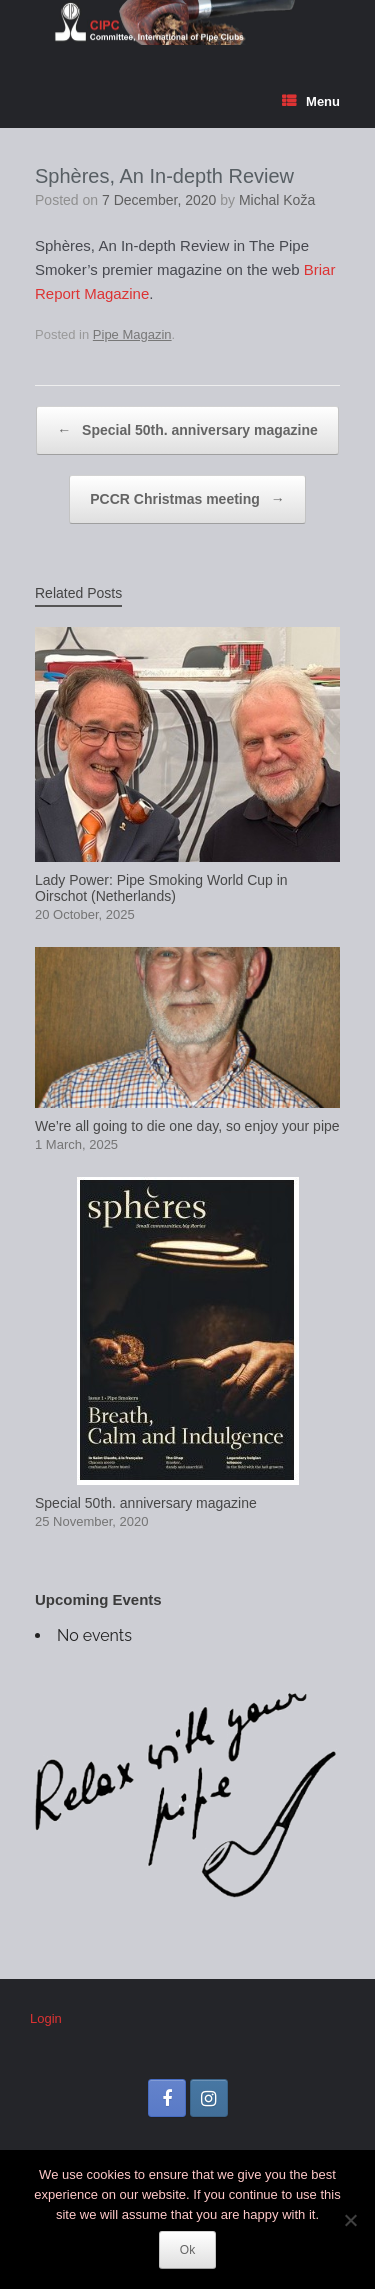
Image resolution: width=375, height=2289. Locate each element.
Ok (187, 2250)
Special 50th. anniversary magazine (187, 430)
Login (46, 2018)
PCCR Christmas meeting (187, 499)
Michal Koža (277, 200)
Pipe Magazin (132, 334)
